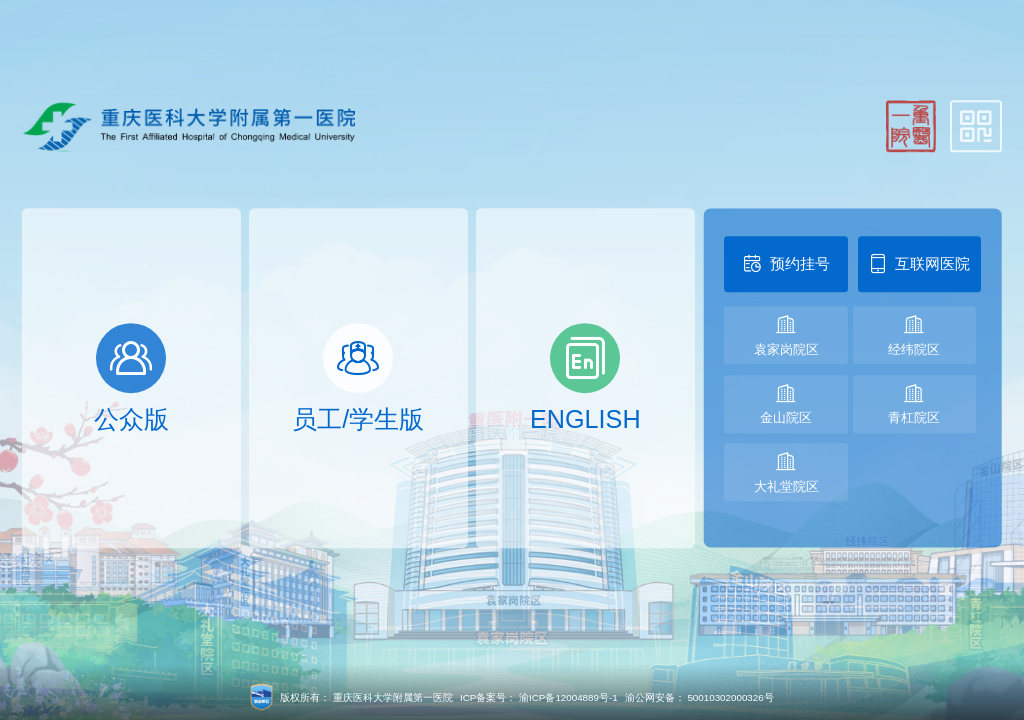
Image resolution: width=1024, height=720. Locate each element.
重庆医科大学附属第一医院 (393, 697)
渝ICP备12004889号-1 (568, 697)
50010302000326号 (730, 697)
